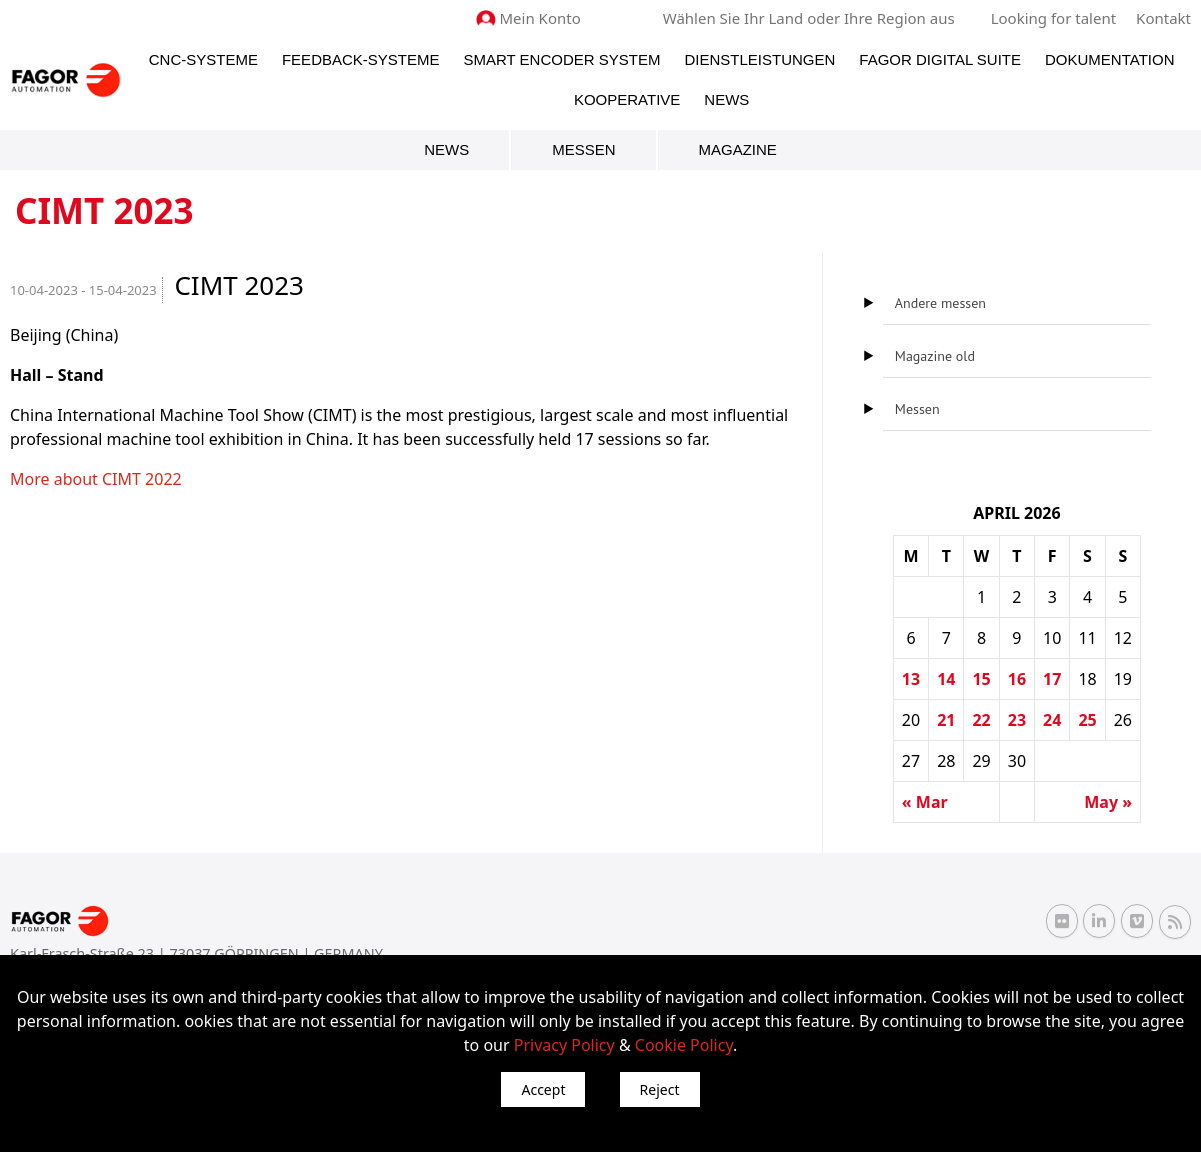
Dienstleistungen (759, 59)
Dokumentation (1109, 59)
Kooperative (627, 99)
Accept (543, 1089)
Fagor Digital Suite (940, 59)
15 (981, 679)
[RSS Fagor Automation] (1175, 922)
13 (911, 679)
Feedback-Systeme (361, 59)
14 (946, 679)
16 (1017, 679)
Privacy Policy (564, 1045)
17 (1052, 679)
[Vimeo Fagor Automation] (1137, 921)
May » (1108, 802)
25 (1087, 720)
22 (981, 720)
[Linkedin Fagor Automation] (1099, 921)
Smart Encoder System (561, 59)
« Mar (925, 802)
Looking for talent (1053, 18)
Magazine (738, 149)
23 (1017, 720)
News (726, 99)
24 (1052, 720)
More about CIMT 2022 (96, 479)
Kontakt (1163, 18)
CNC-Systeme (203, 59)
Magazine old (935, 356)
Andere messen (940, 303)
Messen (583, 149)
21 (946, 720)
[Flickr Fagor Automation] (1062, 921)
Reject (660, 1089)
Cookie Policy (684, 1045)
